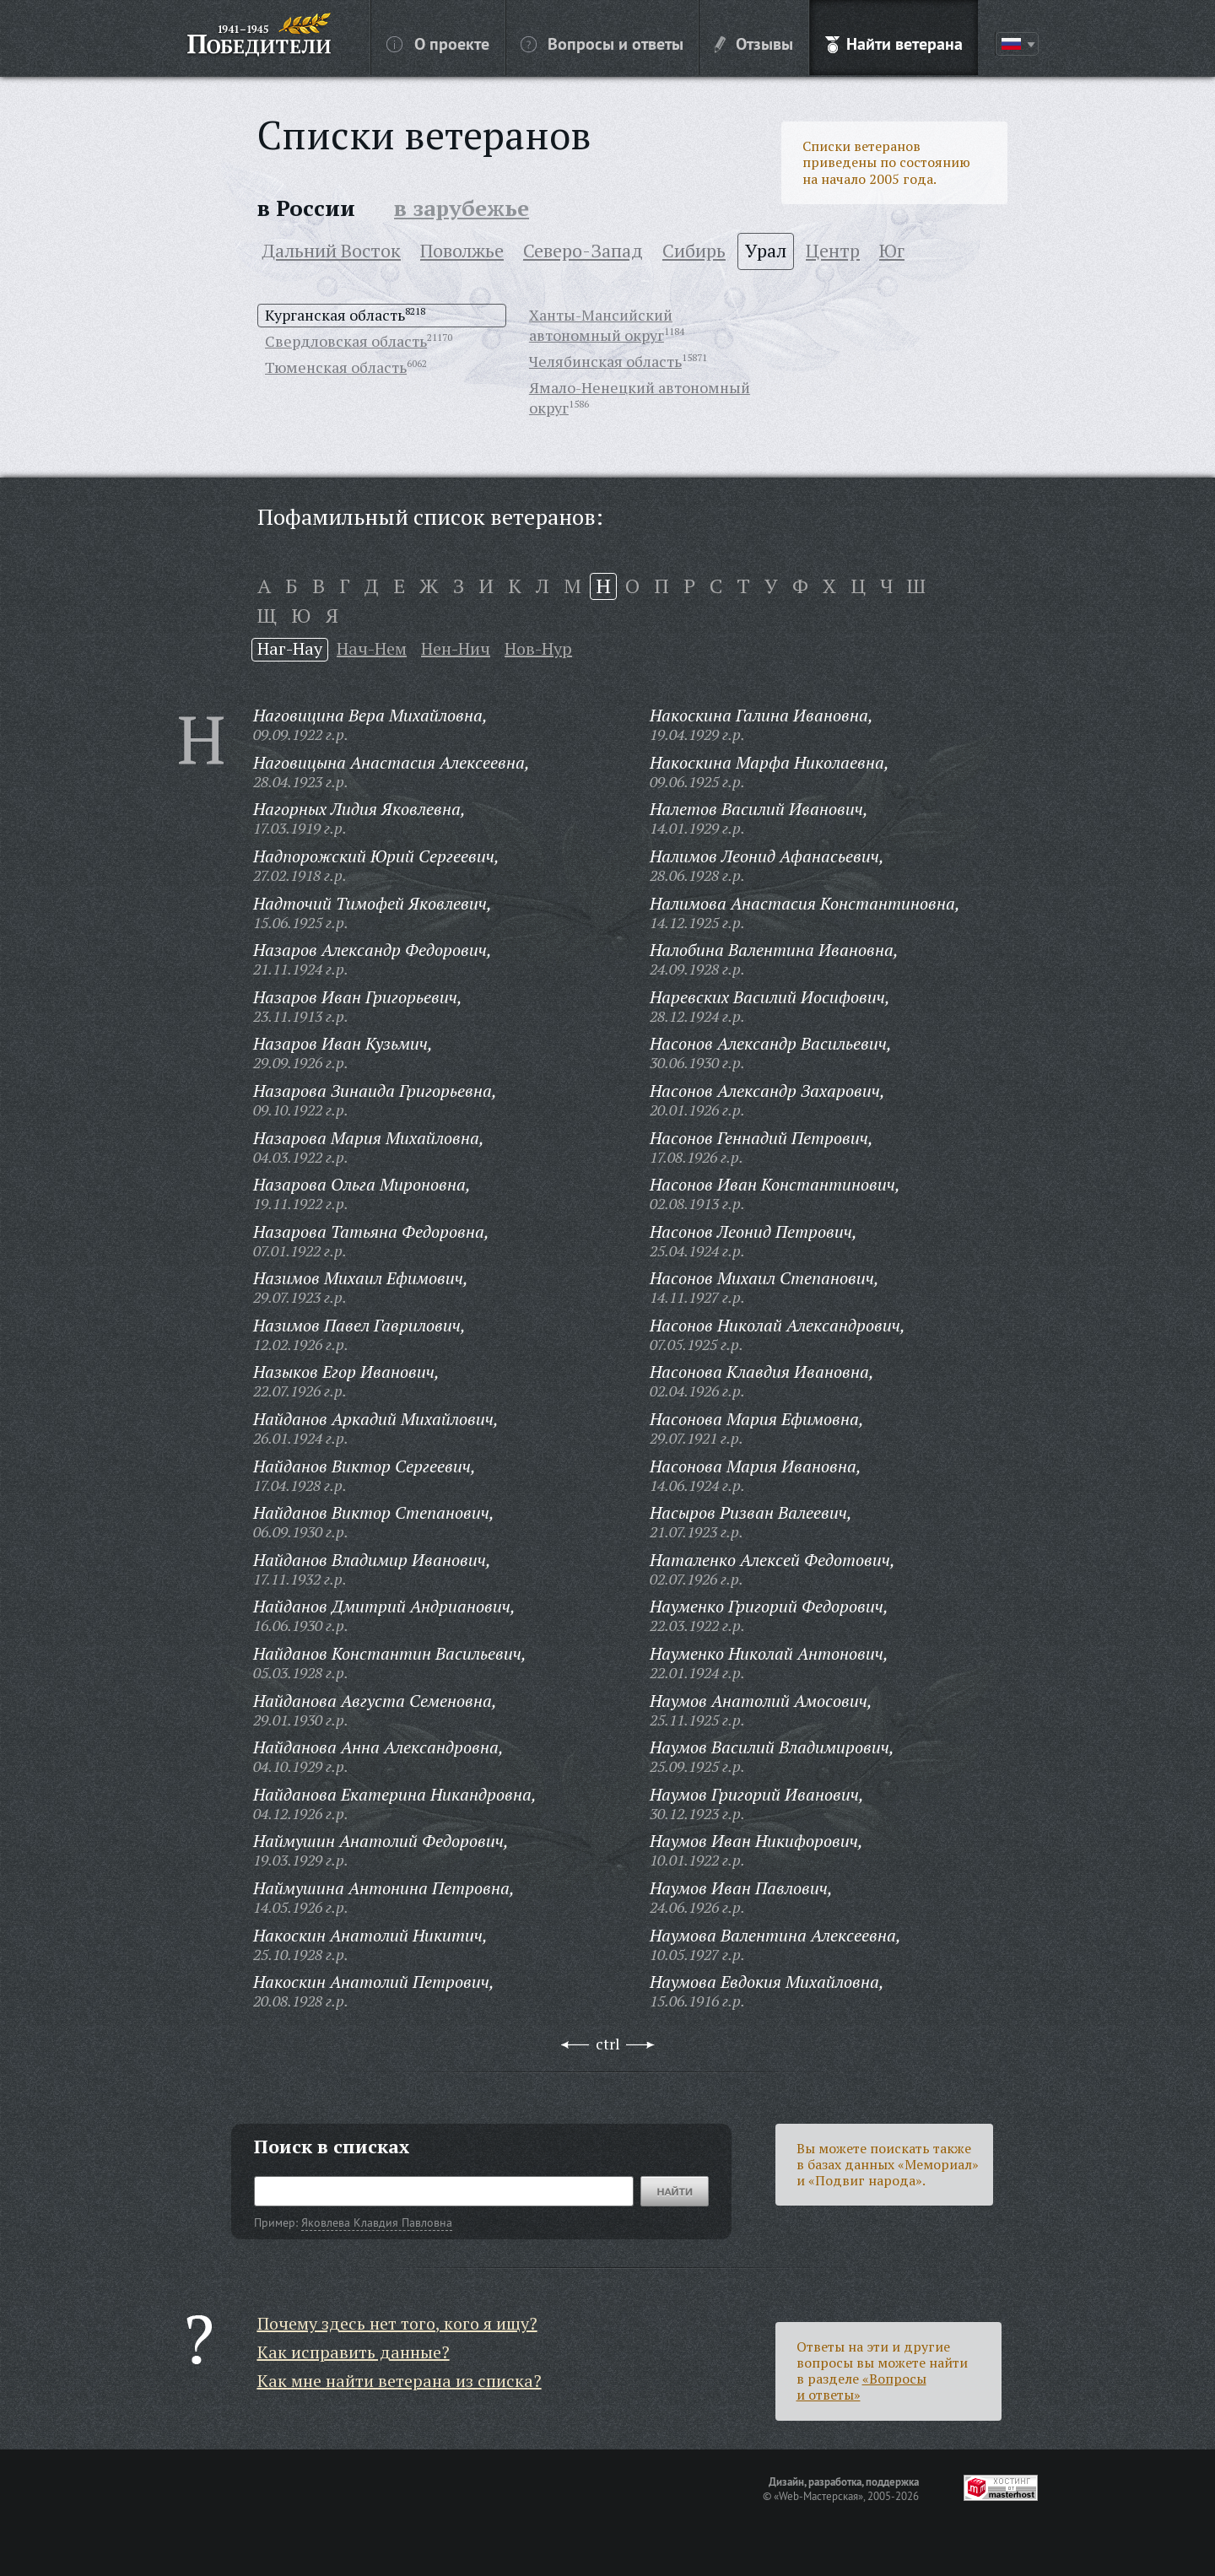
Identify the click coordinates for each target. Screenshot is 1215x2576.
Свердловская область (346, 341)
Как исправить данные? (353, 2352)
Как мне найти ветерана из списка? (399, 2380)
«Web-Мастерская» (818, 2496)
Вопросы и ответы (602, 43)
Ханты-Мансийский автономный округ (600, 325)
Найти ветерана (894, 43)
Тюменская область (336, 367)
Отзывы (754, 43)
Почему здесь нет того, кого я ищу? (397, 2323)
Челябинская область (605, 361)
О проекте (437, 43)
